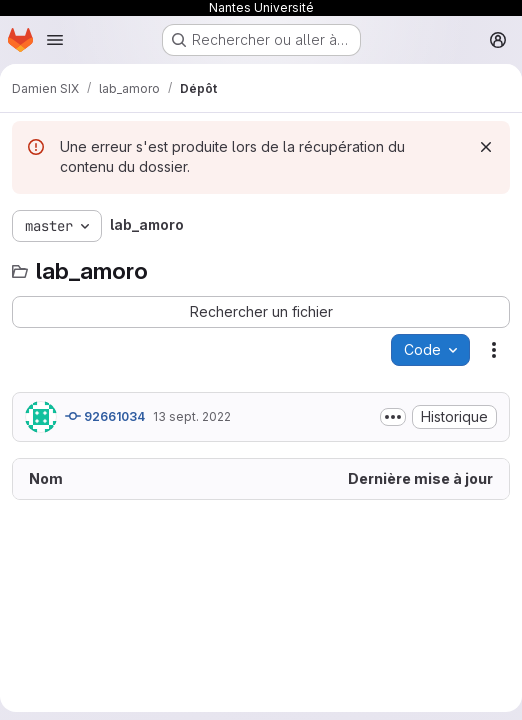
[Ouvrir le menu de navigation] (55, 40)
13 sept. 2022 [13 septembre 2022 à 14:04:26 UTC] (192, 416)
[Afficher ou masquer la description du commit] (393, 417)
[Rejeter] (486, 147)
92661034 (105, 416)
